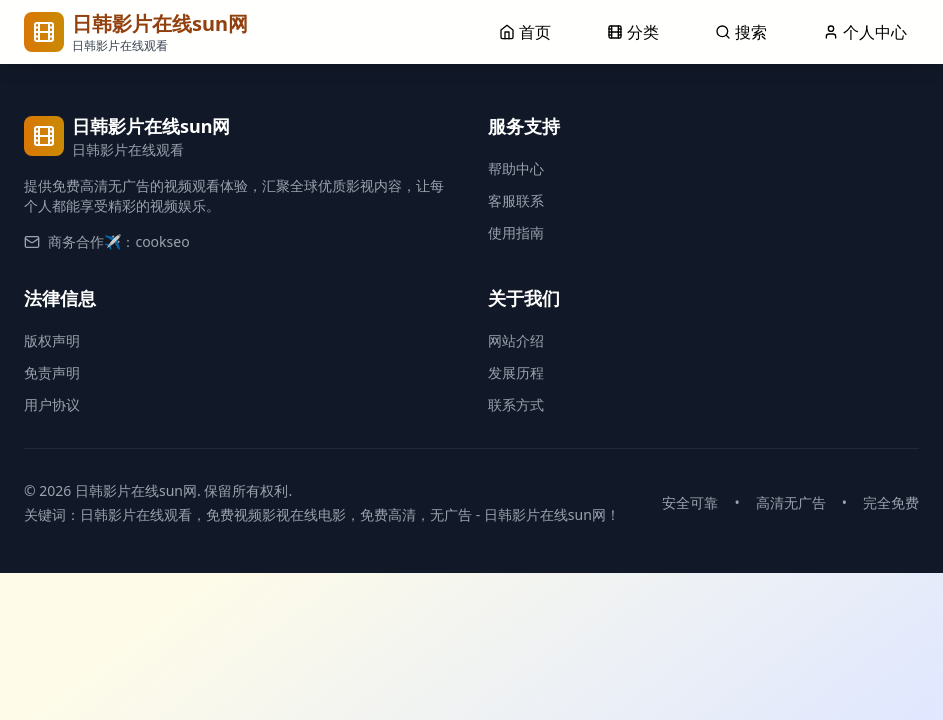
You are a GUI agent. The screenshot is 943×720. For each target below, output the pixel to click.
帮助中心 (516, 168)
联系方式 (516, 404)
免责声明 (52, 372)
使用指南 (516, 232)
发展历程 (516, 372)
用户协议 (52, 404)
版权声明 (52, 340)
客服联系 (516, 200)
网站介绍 (516, 340)
